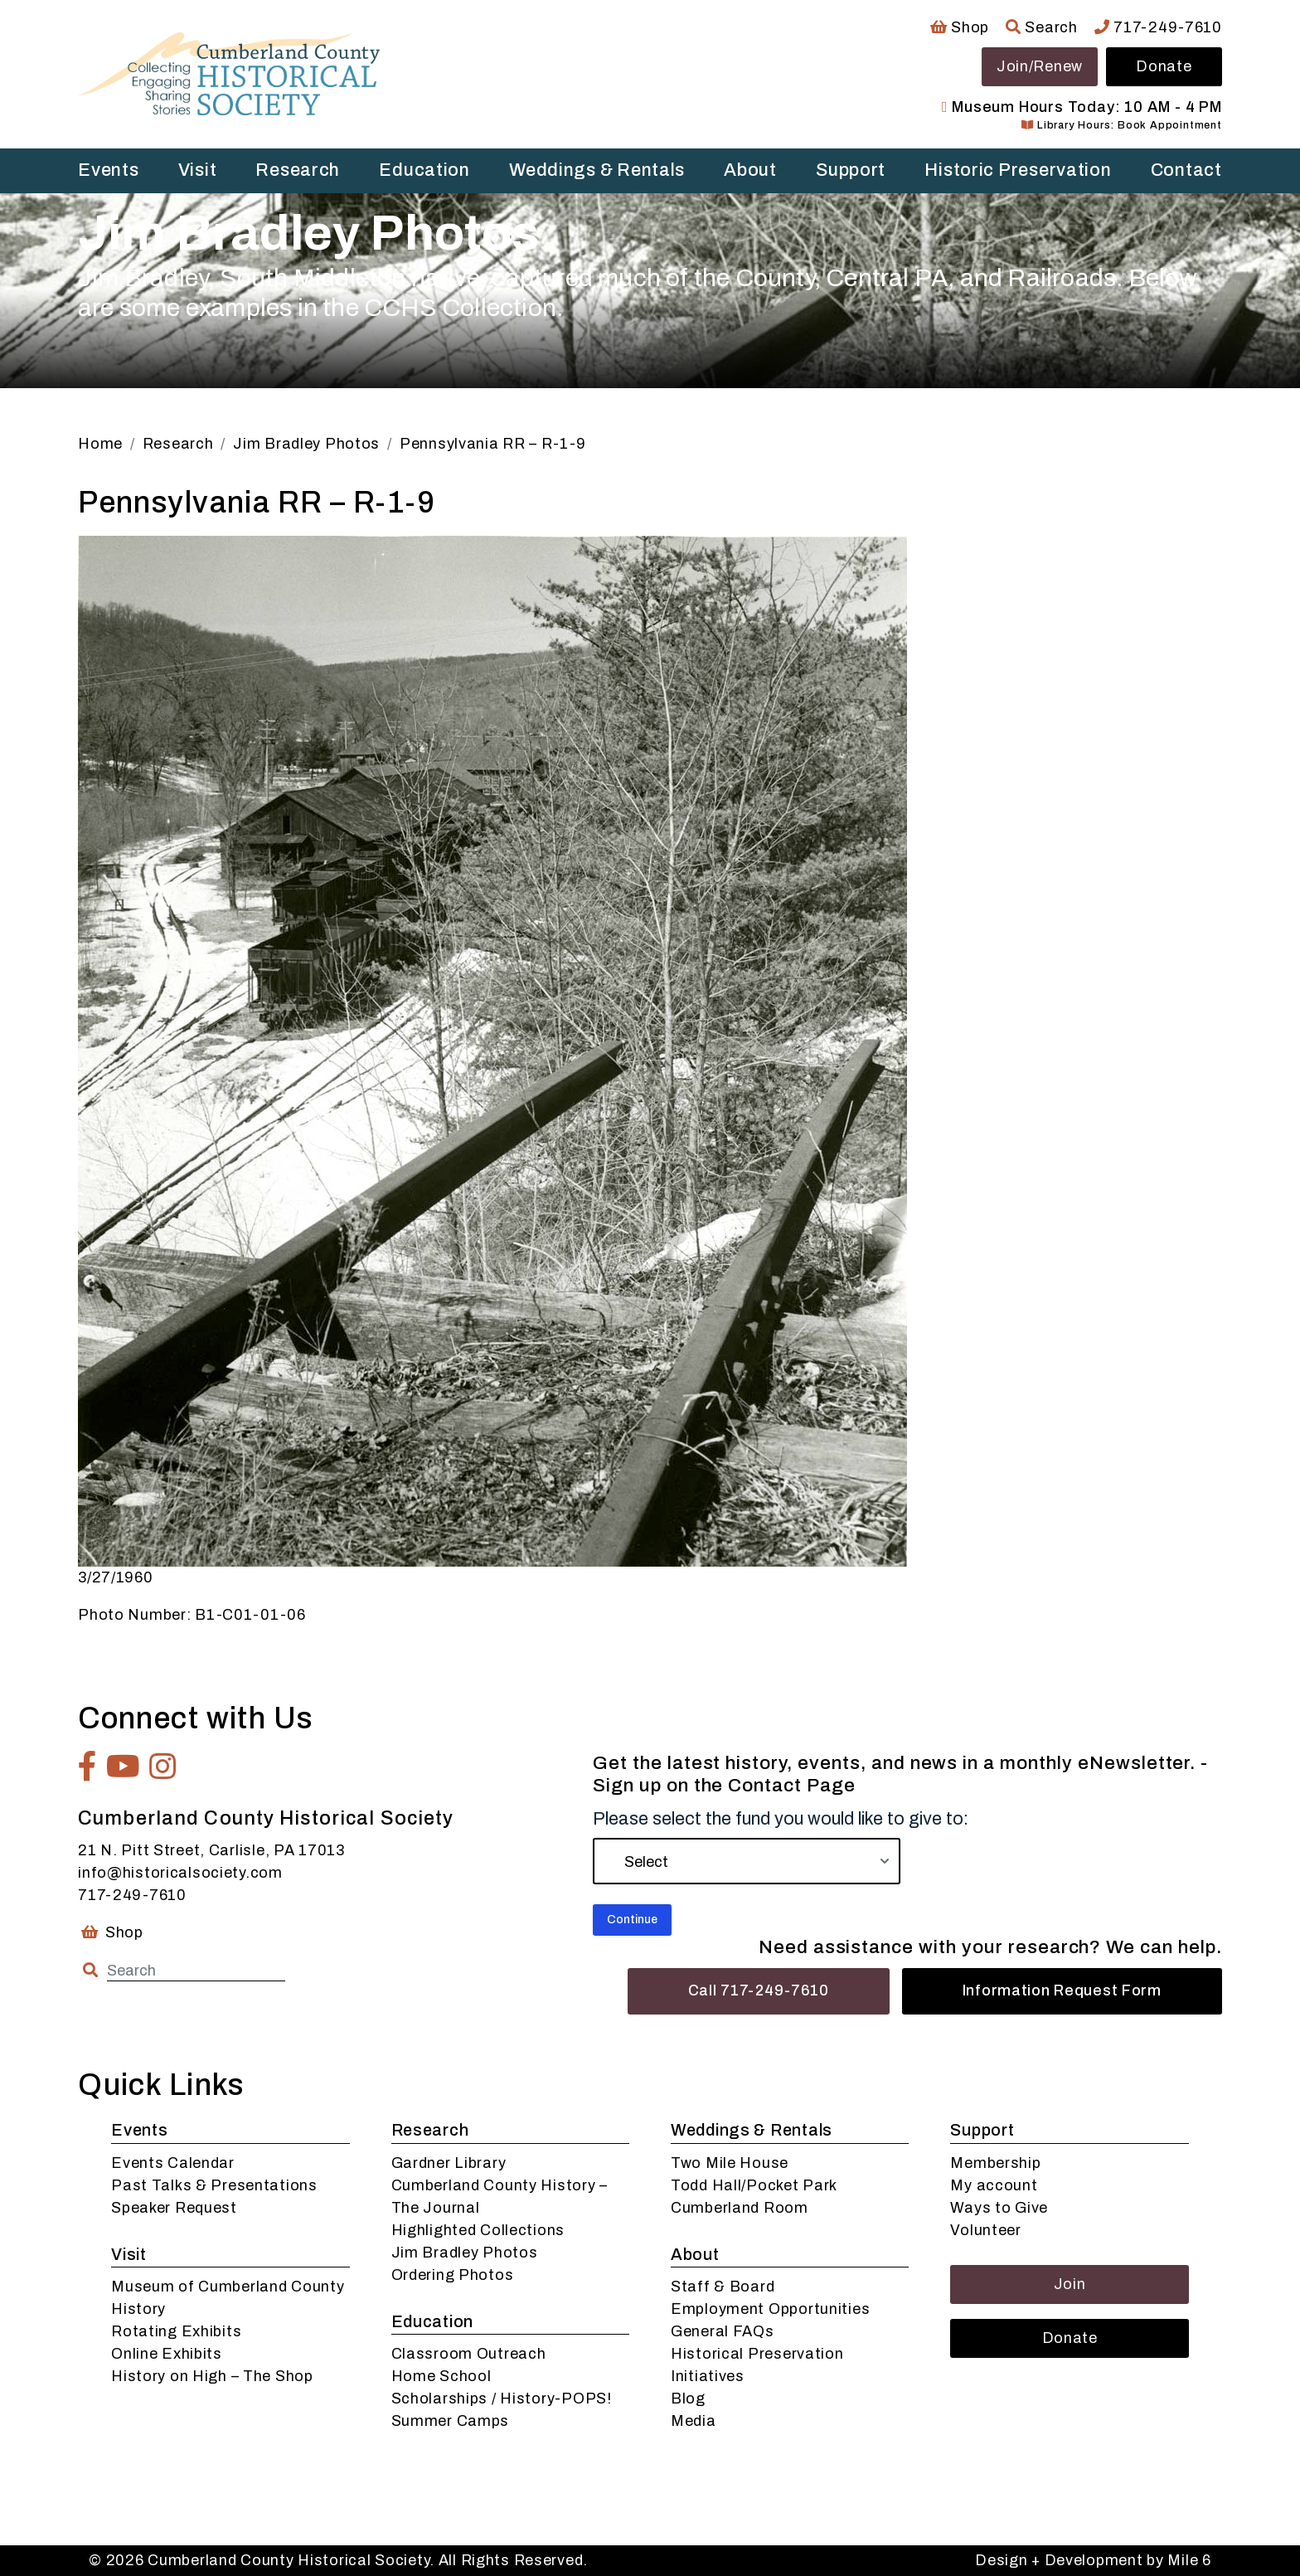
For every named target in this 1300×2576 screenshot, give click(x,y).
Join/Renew (1040, 66)
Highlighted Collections (478, 2230)
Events (108, 170)
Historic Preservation (1017, 170)
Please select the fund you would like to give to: (780, 1819)
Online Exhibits (166, 2353)
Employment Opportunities (770, 2309)
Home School (441, 2376)
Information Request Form (1062, 1990)
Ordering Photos (452, 2275)
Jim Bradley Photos (464, 2252)
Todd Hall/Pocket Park (754, 2185)
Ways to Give (999, 2207)
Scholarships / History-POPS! (501, 2398)
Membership (995, 2163)
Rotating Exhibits (176, 2331)
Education (424, 170)
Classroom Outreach (468, 2353)
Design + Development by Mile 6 (1093, 2560)
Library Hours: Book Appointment (1121, 125)
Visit (197, 170)
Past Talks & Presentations (214, 2185)
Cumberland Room (739, 2207)
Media (693, 2421)
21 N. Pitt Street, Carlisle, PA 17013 (211, 1850)
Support (850, 170)
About (750, 170)
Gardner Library (449, 2163)
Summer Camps (450, 2421)
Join (1070, 2284)
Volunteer (985, 2230)
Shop (959, 27)
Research (297, 170)
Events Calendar (173, 2163)
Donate (1163, 66)
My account (993, 2185)
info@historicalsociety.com (180, 1872)
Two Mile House (729, 2163)
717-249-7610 (1158, 27)
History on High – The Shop (212, 2376)
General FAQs (722, 2331)
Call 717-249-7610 (758, 1990)
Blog (688, 2398)
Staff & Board (722, 2286)
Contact (1186, 170)
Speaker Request (174, 2207)
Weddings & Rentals (597, 170)
